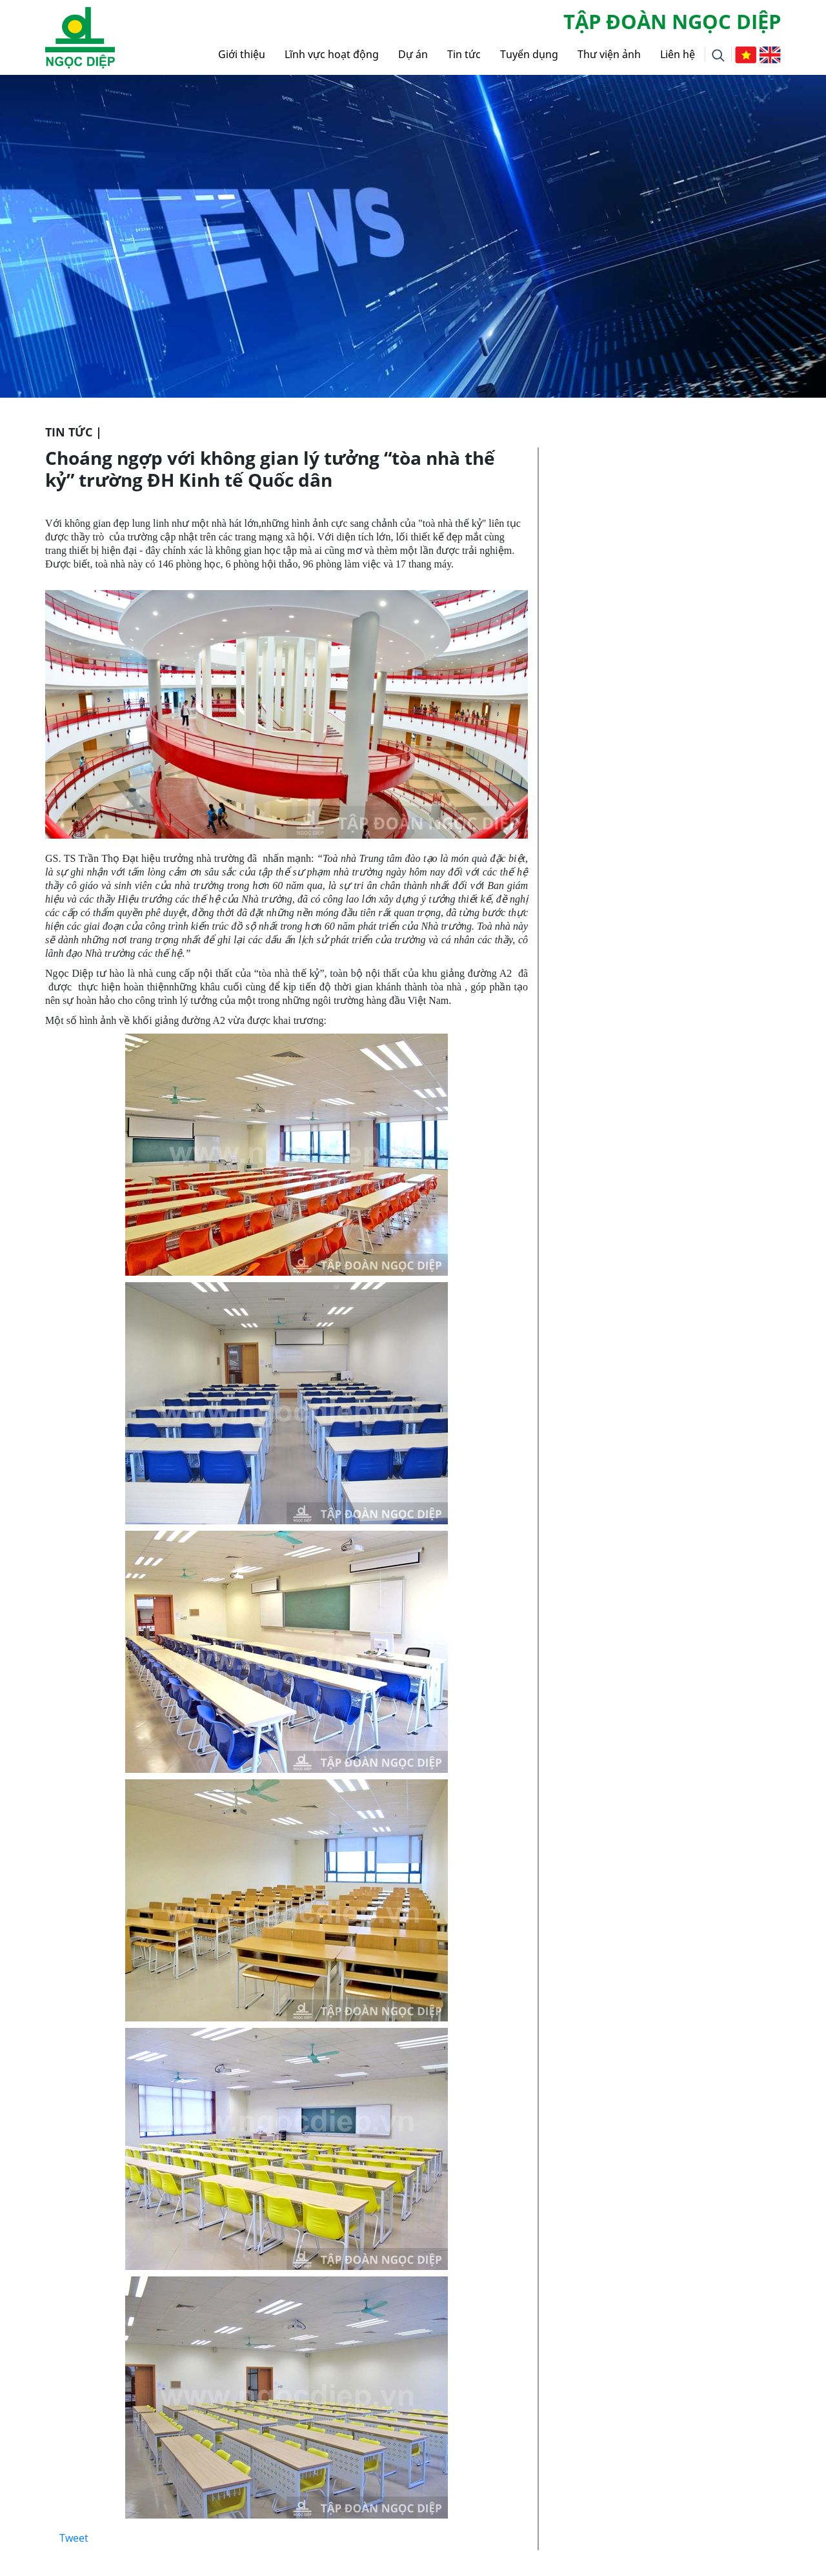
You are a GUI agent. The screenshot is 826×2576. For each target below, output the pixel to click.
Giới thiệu (241, 54)
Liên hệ (677, 54)
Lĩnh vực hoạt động (332, 54)
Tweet (73, 2538)
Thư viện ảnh (609, 54)
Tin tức (464, 54)
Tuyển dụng (529, 54)
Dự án (413, 54)
